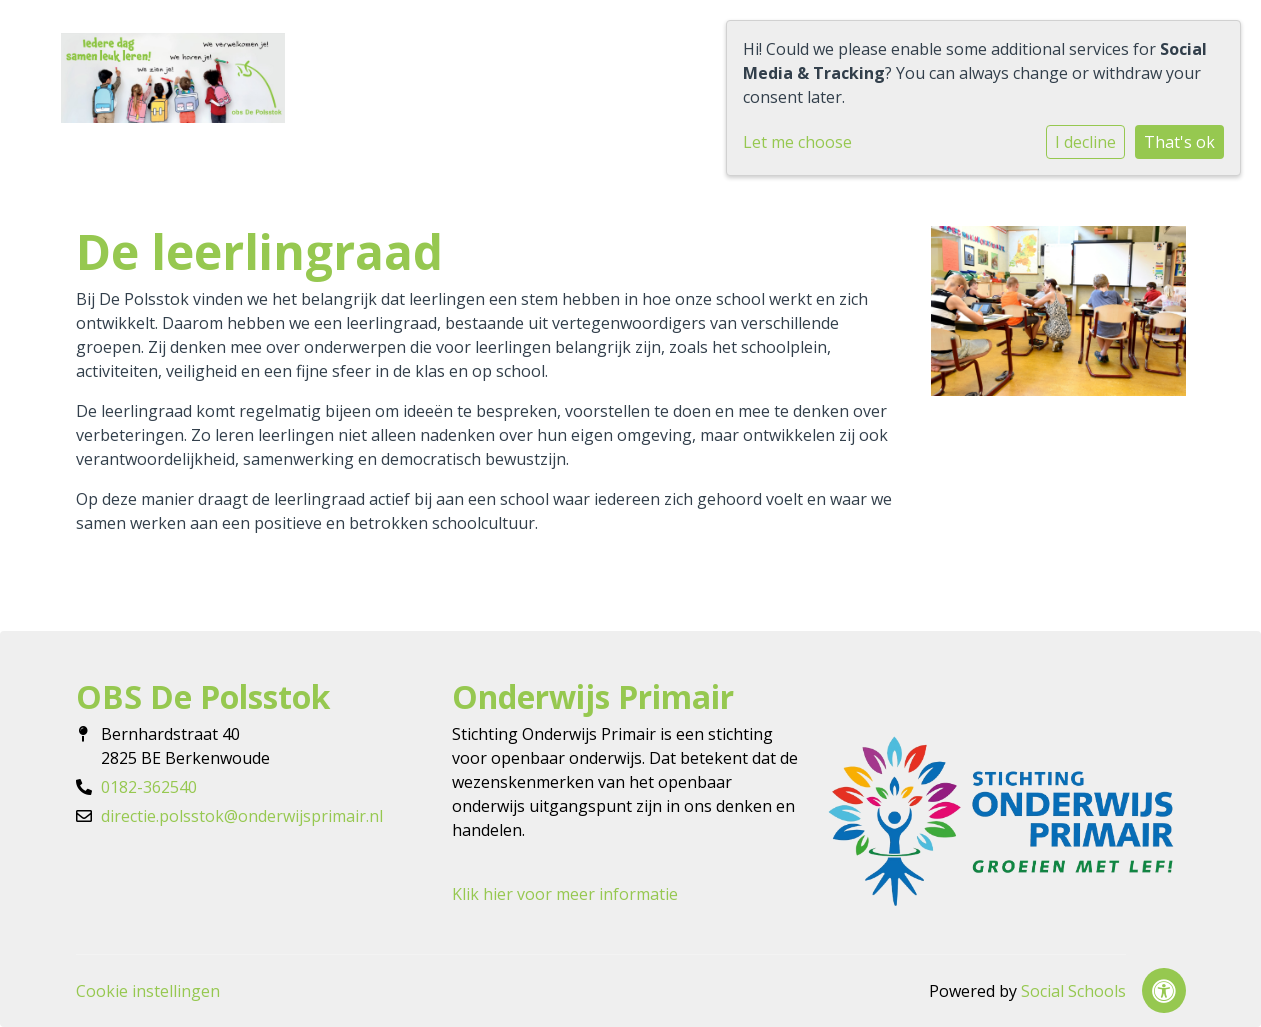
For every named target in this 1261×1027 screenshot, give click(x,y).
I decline (1085, 142)
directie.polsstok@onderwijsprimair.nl (242, 816)
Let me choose (797, 142)
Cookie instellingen (148, 991)
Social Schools (1073, 991)
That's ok (1179, 142)
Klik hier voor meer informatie (565, 894)
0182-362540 (149, 787)
